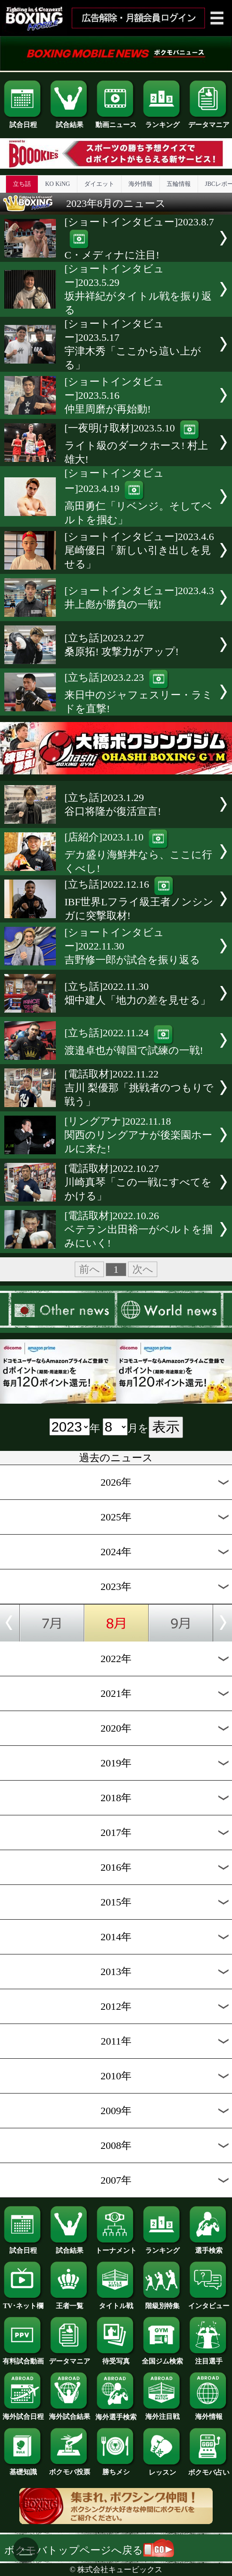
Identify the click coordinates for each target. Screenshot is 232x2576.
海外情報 (140, 184)
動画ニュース (116, 121)
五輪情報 (179, 184)
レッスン (162, 2469)
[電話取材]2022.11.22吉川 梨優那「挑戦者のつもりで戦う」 (139, 1087)
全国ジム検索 (162, 2358)
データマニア (209, 121)
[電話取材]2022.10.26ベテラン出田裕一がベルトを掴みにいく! (138, 1229)
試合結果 (70, 121)
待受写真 (116, 2358)
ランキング (162, 121)
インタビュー (209, 2302)
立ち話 (22, 184)
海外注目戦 (162, 2413)
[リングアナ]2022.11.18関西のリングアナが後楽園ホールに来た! (138, 1135)
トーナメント (116, 2247)
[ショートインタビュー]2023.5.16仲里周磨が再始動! (114, 395)
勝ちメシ (116, 2469)
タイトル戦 (116, 2302)
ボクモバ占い (209, 2469)
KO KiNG (57, 184)
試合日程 (23, 121)
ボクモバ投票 (70, 2469)
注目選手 (209, 2358)
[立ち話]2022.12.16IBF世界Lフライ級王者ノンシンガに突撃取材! (139, 900)
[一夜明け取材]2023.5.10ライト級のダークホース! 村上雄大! (136, 443)
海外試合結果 (70, 2413)
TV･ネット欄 (23, 2302)
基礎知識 (23, 2469)
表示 (166, 1427)
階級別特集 (162, 2302)
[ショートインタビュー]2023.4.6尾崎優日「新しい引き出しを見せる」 (139, 550)
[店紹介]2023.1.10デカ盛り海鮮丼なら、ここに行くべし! (138, 852)
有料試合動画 (23, 2358)
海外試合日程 (23, 2413)
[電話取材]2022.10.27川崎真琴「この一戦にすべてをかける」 (138, 1182)
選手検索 (209, 2247)
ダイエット (99, 184)
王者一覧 (70, 2302)
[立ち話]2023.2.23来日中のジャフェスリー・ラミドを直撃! (138, 693)
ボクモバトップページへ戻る (89, 2550)
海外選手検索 (116, 2414)
